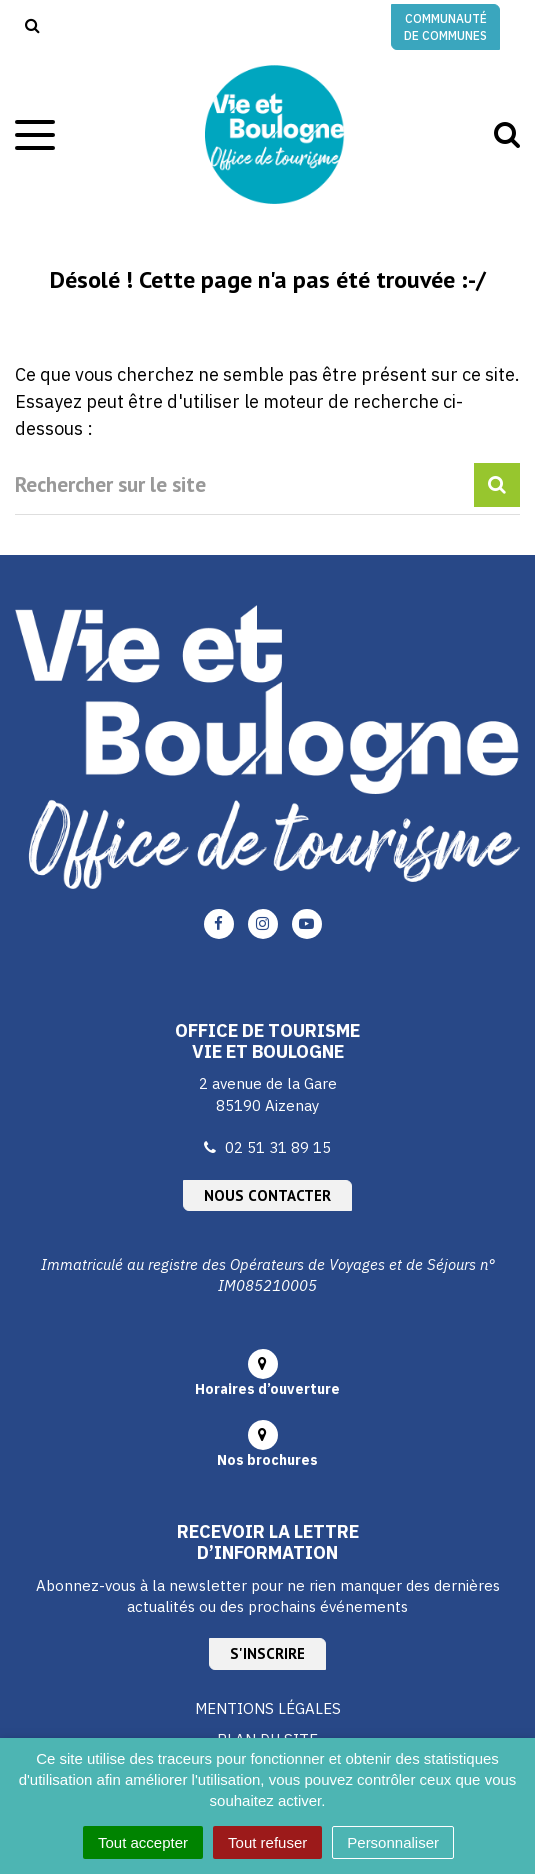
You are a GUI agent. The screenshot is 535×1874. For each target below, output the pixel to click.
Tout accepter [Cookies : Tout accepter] (143, 1842)
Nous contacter (267, 1195)
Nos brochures (267, 1460)
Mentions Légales (268, 1708)
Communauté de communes (445, 27)
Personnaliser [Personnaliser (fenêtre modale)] (393, 1842)
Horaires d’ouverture (267, 1389)
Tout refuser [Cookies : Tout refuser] (267, 1842)
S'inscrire (267, 1653)
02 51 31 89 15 (278, 1147)
